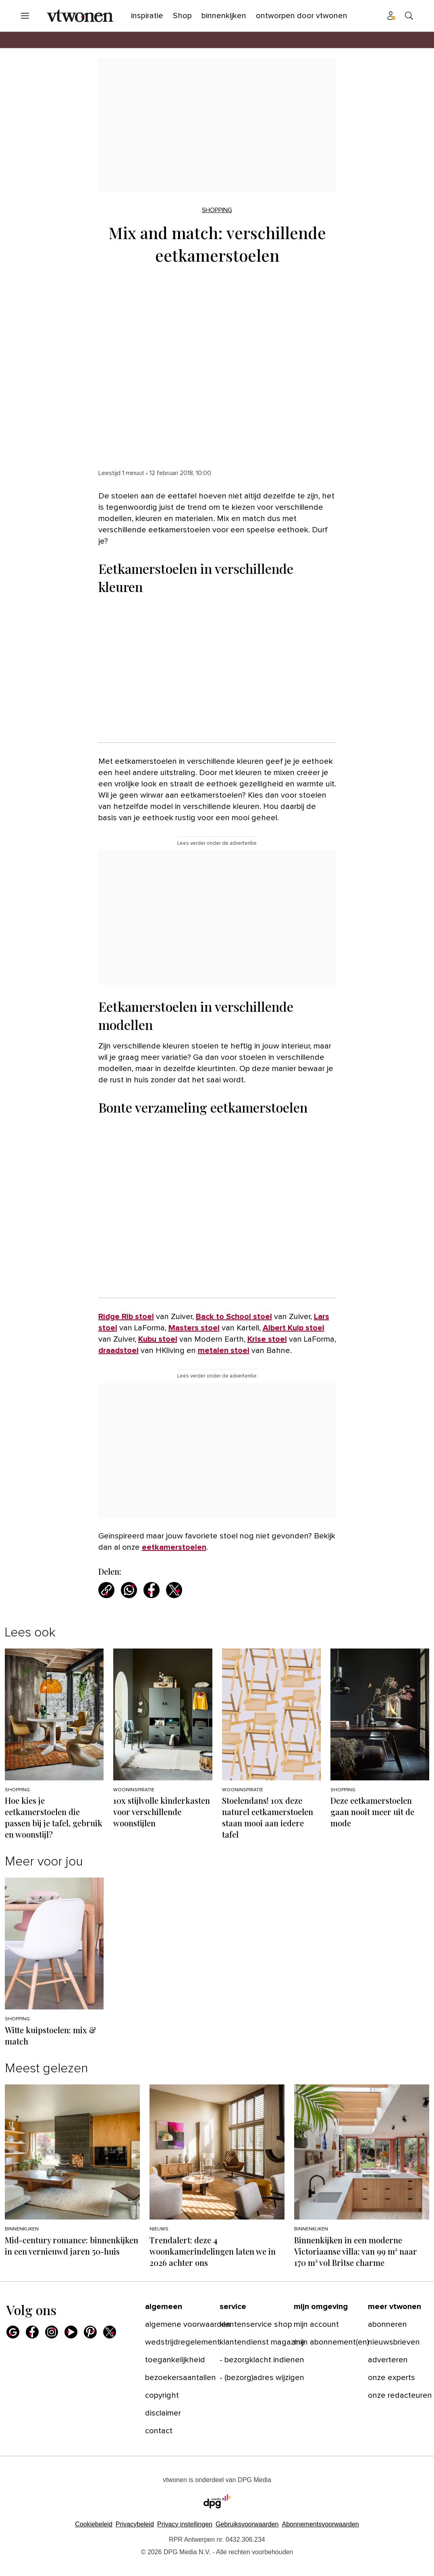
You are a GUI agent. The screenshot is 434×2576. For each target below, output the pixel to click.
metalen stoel (223, 1350)
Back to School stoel (234, 1317)
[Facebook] (32, 2332)
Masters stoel (194, 1328)
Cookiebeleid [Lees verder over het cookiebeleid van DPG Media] (93, 2524)
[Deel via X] (174, 1590)
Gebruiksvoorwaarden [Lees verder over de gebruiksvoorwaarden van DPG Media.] (247, 2524)
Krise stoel (267, 1339)
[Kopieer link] (106, 1590)
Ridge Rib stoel (126, 1317)
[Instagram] (51, 2332)
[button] (184, 2524)
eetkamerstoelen (174, 1547)
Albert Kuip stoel (293, 1328)
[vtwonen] (80, 15)
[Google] (12, 2332)
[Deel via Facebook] (151, 1590)
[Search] (409, 15)
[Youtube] (70, 2332)
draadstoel (118, 1350)
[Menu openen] (25, 15)
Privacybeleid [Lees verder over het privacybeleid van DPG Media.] (135, 2524)
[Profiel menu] (391, 15)
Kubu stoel (157, 1339)
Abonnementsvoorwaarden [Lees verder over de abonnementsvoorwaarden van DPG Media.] (320, 2524)
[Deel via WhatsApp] (129, 1590)
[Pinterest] (90, 2332)
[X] (109, 2332)
